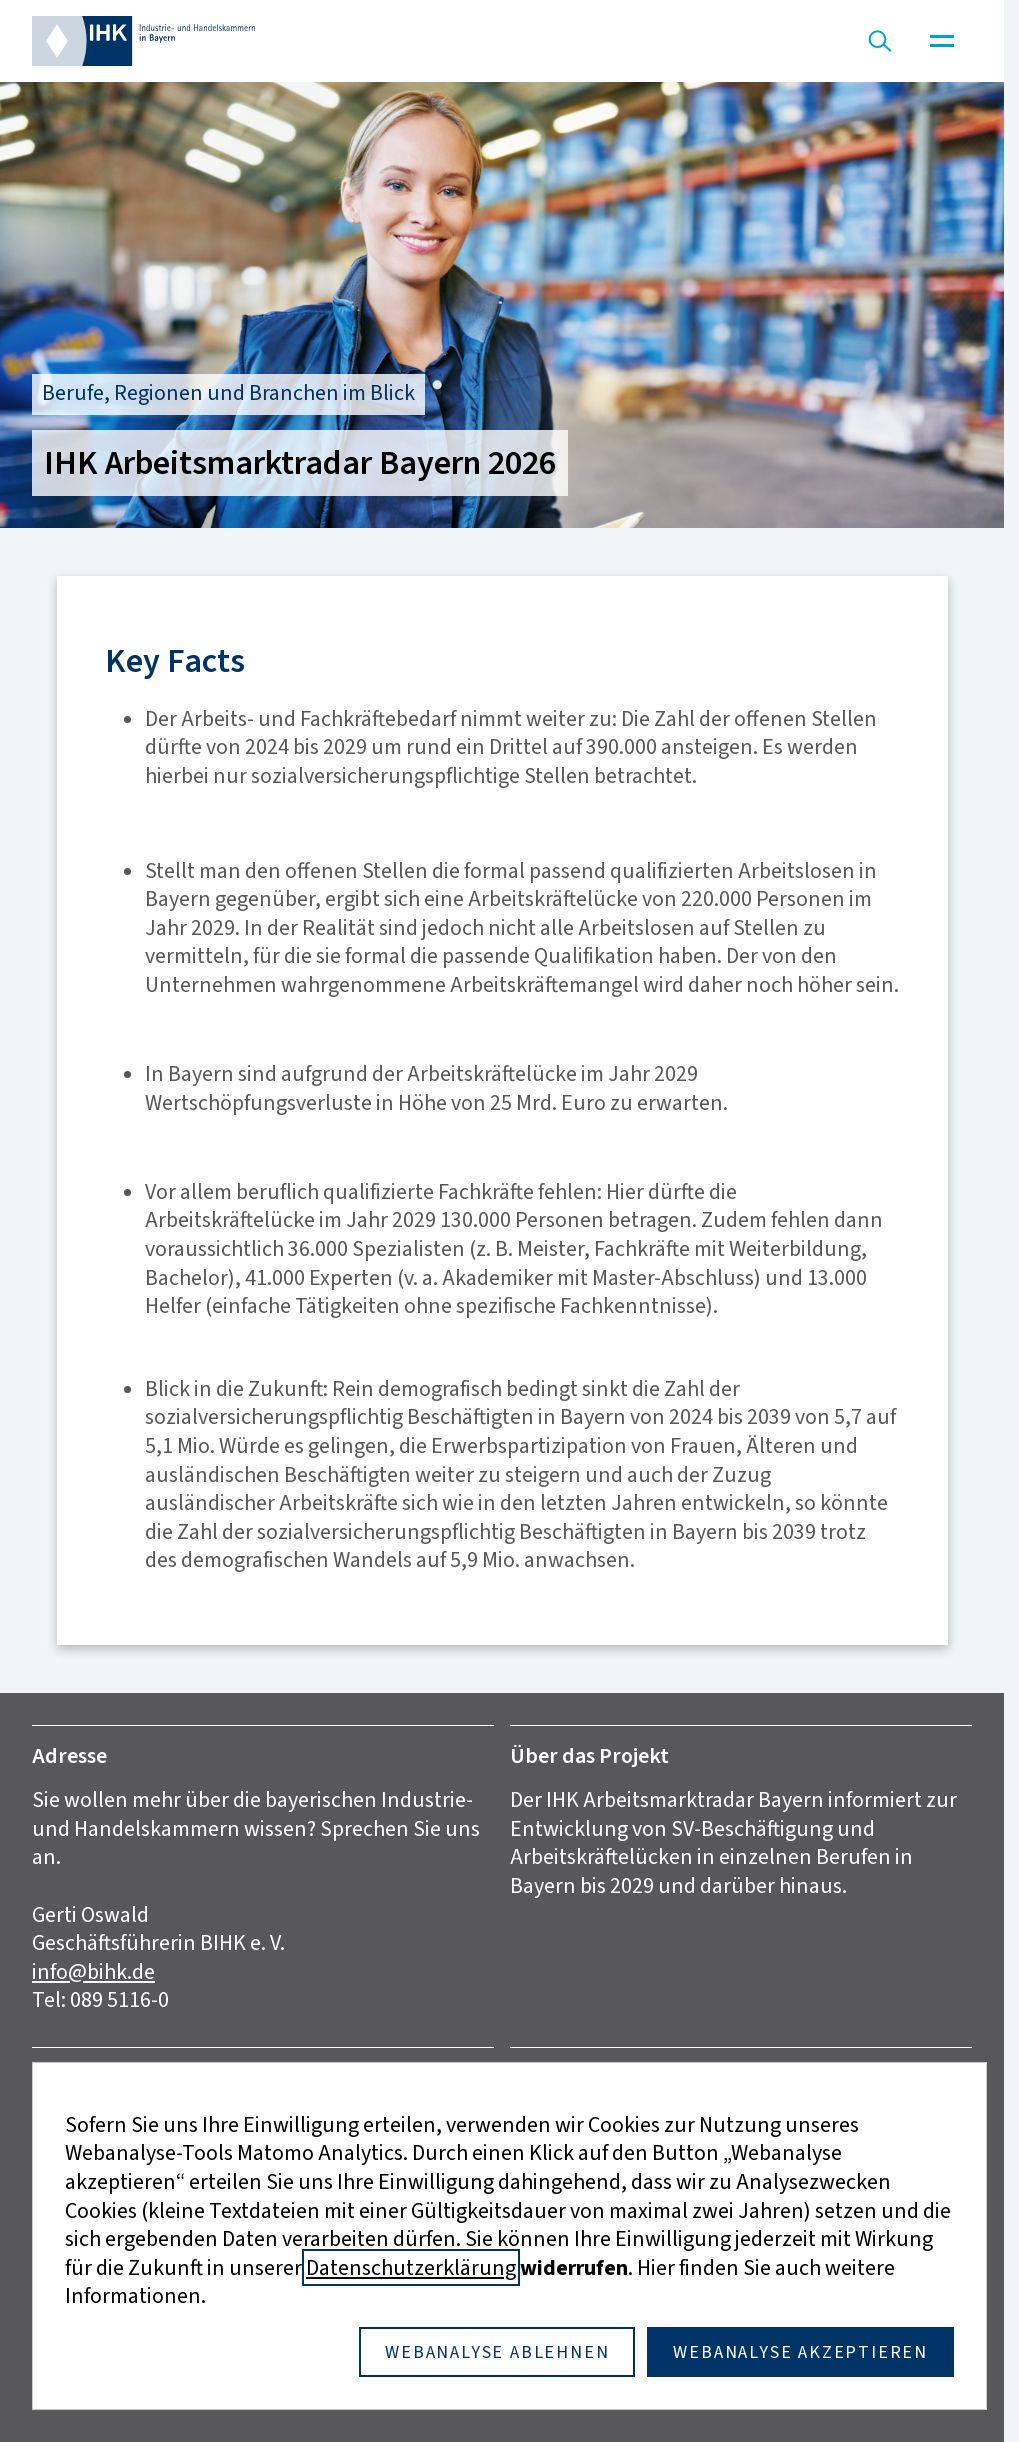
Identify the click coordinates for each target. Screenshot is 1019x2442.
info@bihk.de (93, 1971)
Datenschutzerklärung (411, 2267)
